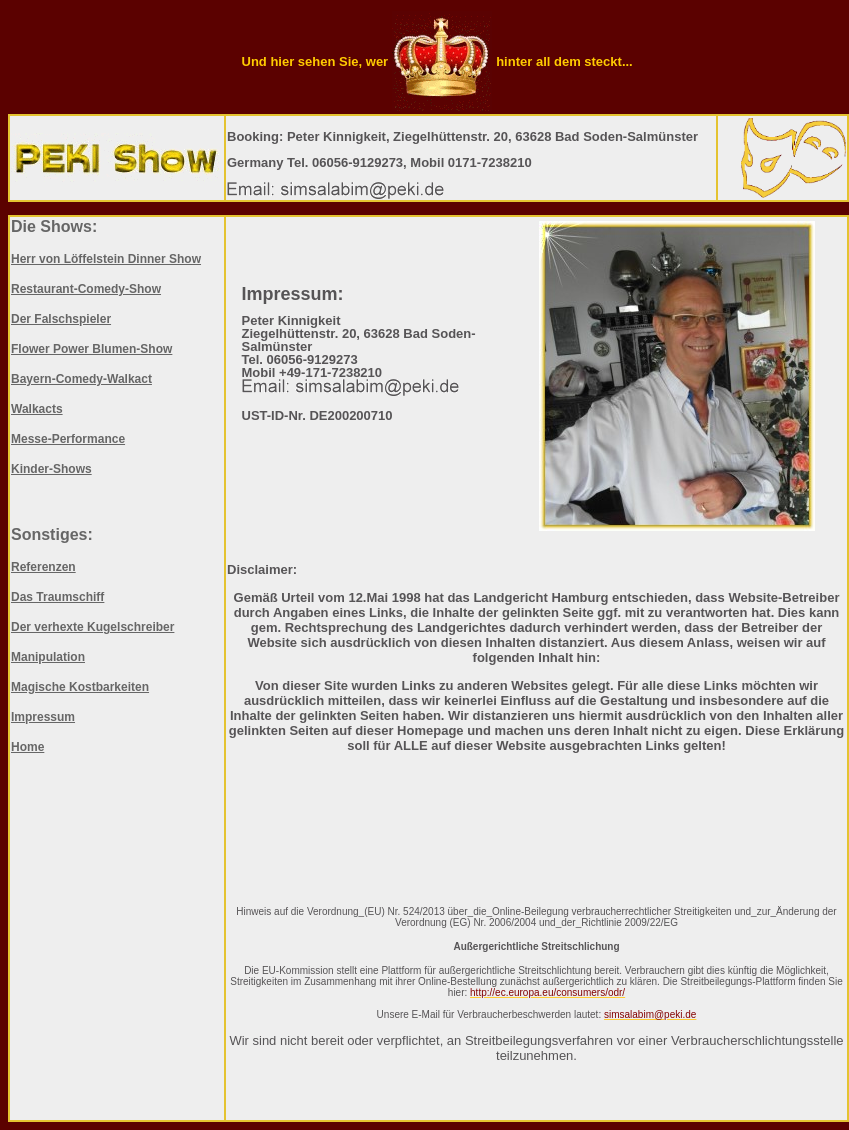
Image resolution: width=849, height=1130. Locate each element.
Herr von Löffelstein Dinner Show (106, 259)
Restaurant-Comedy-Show (86, 289)
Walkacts (37, 409)
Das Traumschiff (57, 597)
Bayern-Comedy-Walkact (81, 379)
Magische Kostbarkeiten (80, 687)
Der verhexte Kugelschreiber (92, 627)
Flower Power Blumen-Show (91, 349)
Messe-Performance (68, 439)
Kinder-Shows (51, 469)
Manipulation (48, 657)
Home (27, 747)
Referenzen (43, 567)
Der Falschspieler (61, 319)
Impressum (43, 717)
